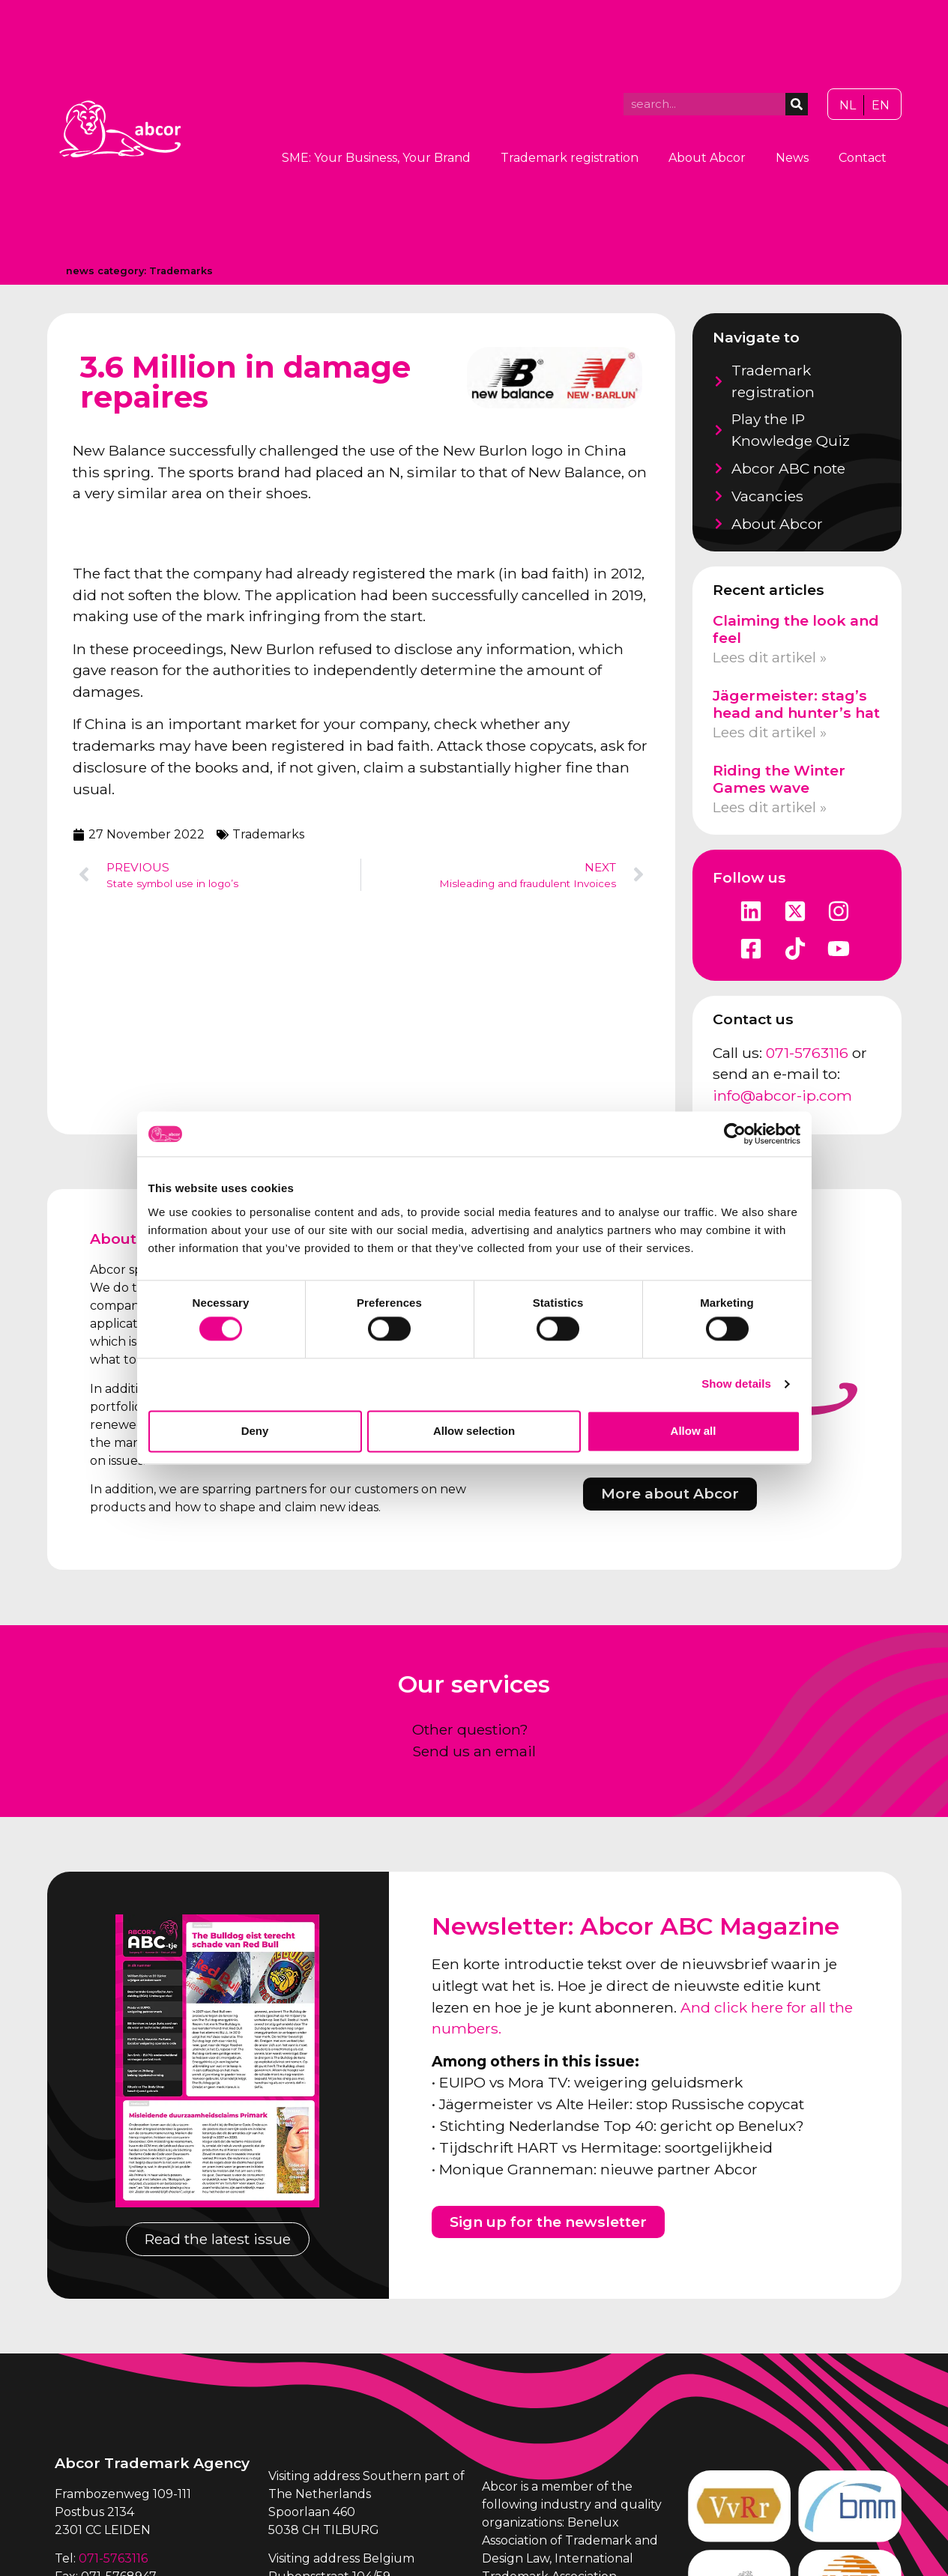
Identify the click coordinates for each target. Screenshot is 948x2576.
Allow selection (474, 1430)
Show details (736, 1384)
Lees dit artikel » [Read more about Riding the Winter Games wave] (770, 807)
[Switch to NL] (847, 105)
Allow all (693, 1430)
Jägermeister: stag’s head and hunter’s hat (796, 704)
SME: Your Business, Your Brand (376, 158)
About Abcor (707, 158)
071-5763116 (807, 1053)
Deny (255, 1430)
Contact (863, 158)
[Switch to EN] (880, 105)
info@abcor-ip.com (782, 1095)
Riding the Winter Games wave (779, 778)
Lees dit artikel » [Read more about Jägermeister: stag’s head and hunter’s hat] (770, 732)
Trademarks (181, 270)
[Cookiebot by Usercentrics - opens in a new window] (734, 1133)
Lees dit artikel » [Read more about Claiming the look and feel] (770, 657)
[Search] (796, 104)
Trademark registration (569, 158)
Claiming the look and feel (796, 629)
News (792, 158)
